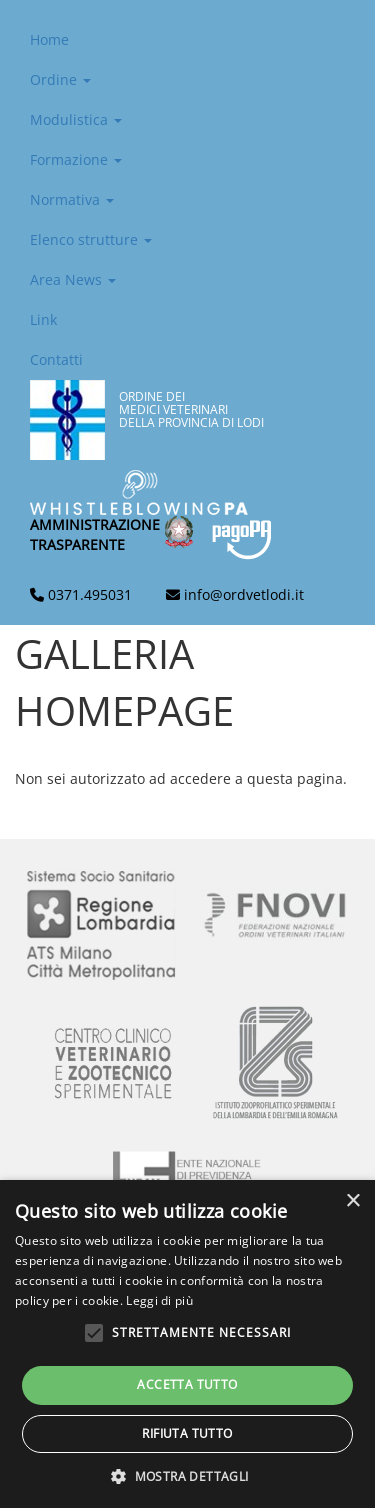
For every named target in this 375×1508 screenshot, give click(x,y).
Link (43, 319)
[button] (187, 1475)
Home (49, 39)
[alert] (187, 1344)
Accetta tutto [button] (187, 1384)
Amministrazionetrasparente (95, 534)
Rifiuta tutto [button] (187, 1433)
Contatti (56, 359)
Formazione (76, 159)
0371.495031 (90, 594)
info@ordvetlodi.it (244, 594)
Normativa (72, 199)
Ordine (60, 79)
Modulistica (76, 119)
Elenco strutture (91, 239)
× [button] (352, 1201)
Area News (73, 279)
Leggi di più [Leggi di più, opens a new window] (159, 1300)
